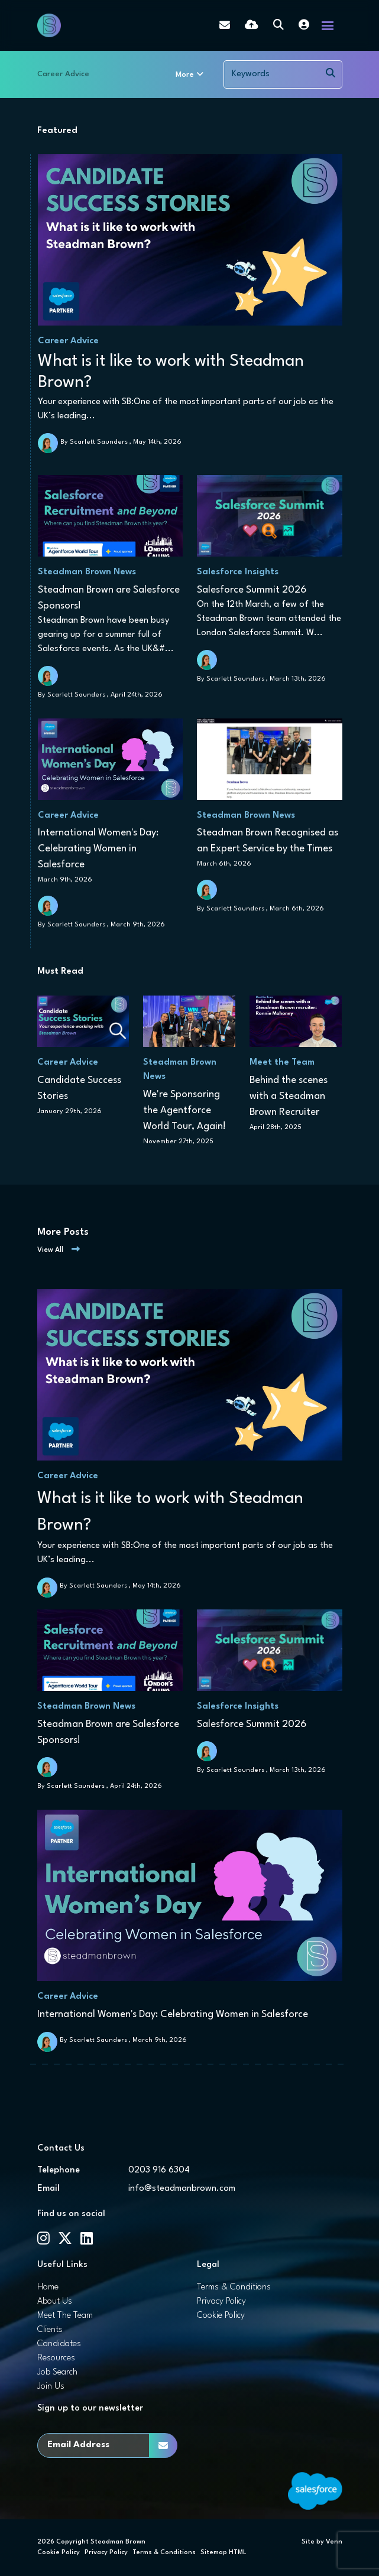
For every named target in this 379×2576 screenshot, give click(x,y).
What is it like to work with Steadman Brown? (171, 372)
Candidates (59, 2344)
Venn (334, 2542)
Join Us (50, 2386)
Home (48, 2287)
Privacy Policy (221, 2301)
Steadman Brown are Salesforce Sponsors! (109, 598)
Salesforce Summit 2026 (251, 590)
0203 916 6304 (159, 2170)
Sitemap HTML (223, 2552)
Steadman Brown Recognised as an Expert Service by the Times (267, 841)
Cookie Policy (221, 2315)
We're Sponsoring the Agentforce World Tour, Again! (184, 1110)
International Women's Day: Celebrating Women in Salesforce (98, 849)
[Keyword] (272, 74)
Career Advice (63, 74)
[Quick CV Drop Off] (251, 26)
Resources (56, 2358)
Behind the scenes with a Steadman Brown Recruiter (289, 1096)
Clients (50, 2329)
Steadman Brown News (87, 572)
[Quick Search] (278, 26)
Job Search (57, 2372)
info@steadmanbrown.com (181, 2188)
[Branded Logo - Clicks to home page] (49, 25)
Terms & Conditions (234, 2287)
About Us (54, 2301)
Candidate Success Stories (79, 1088)
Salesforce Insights (237, 572)
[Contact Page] (224, 25)
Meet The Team (65, 2315)
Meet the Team (282, 1062)
